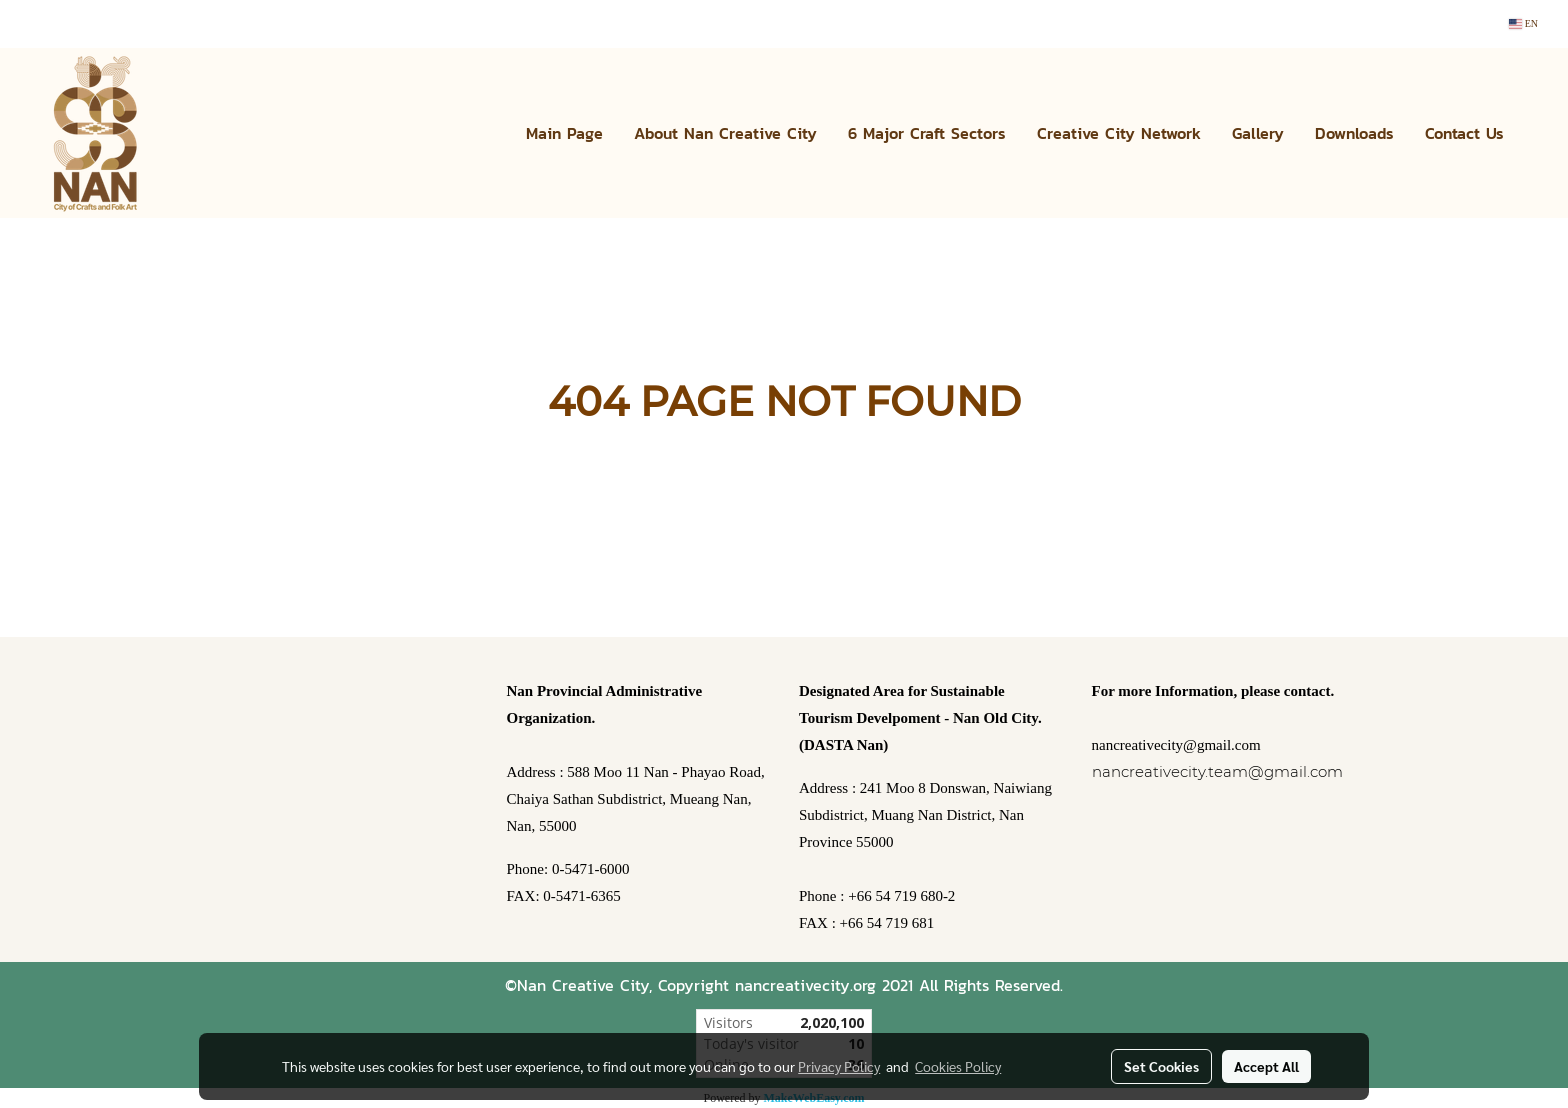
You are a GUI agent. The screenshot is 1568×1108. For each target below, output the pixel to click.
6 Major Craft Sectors (927, 133)
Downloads (1354, 133)
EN (1523, 23)
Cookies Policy (958, 1066)
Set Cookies (1161, 1066)
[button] (1537, 133)
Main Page (564, 133)
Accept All (1266, 1066)
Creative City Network (1119, 133)
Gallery (1258, 133)
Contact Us (1464, 133)
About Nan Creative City (725, 133)
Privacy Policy (839, 1066)
